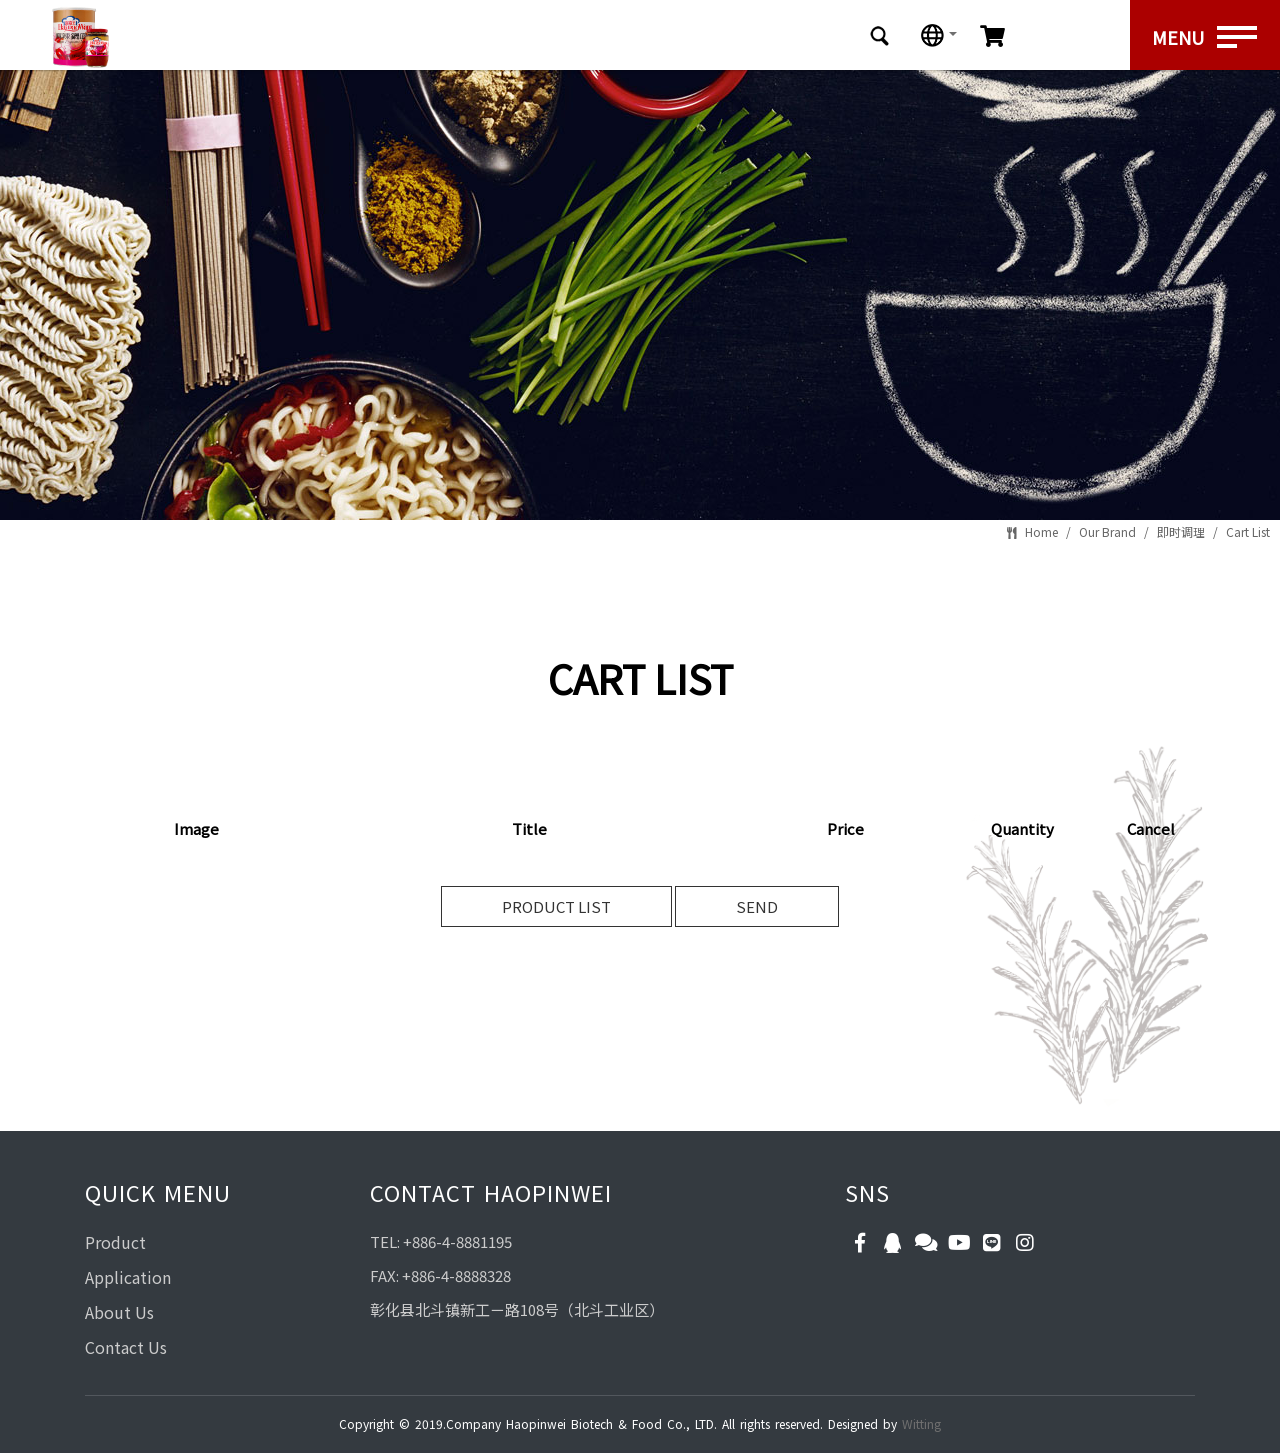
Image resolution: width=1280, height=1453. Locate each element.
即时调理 (1181, 531)
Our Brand (1107, 531)
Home (1041, 531)
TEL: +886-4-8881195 (441, 1241)
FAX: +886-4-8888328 (440, 1275)
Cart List (1248, 531)
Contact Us (126, 1347)
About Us (119, 1312)
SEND (757, 906)
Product (115, 1242)
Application (128, 1277)
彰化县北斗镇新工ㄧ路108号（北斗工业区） (517, 1309)
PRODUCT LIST (556, 906)
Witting (921, 1423)
